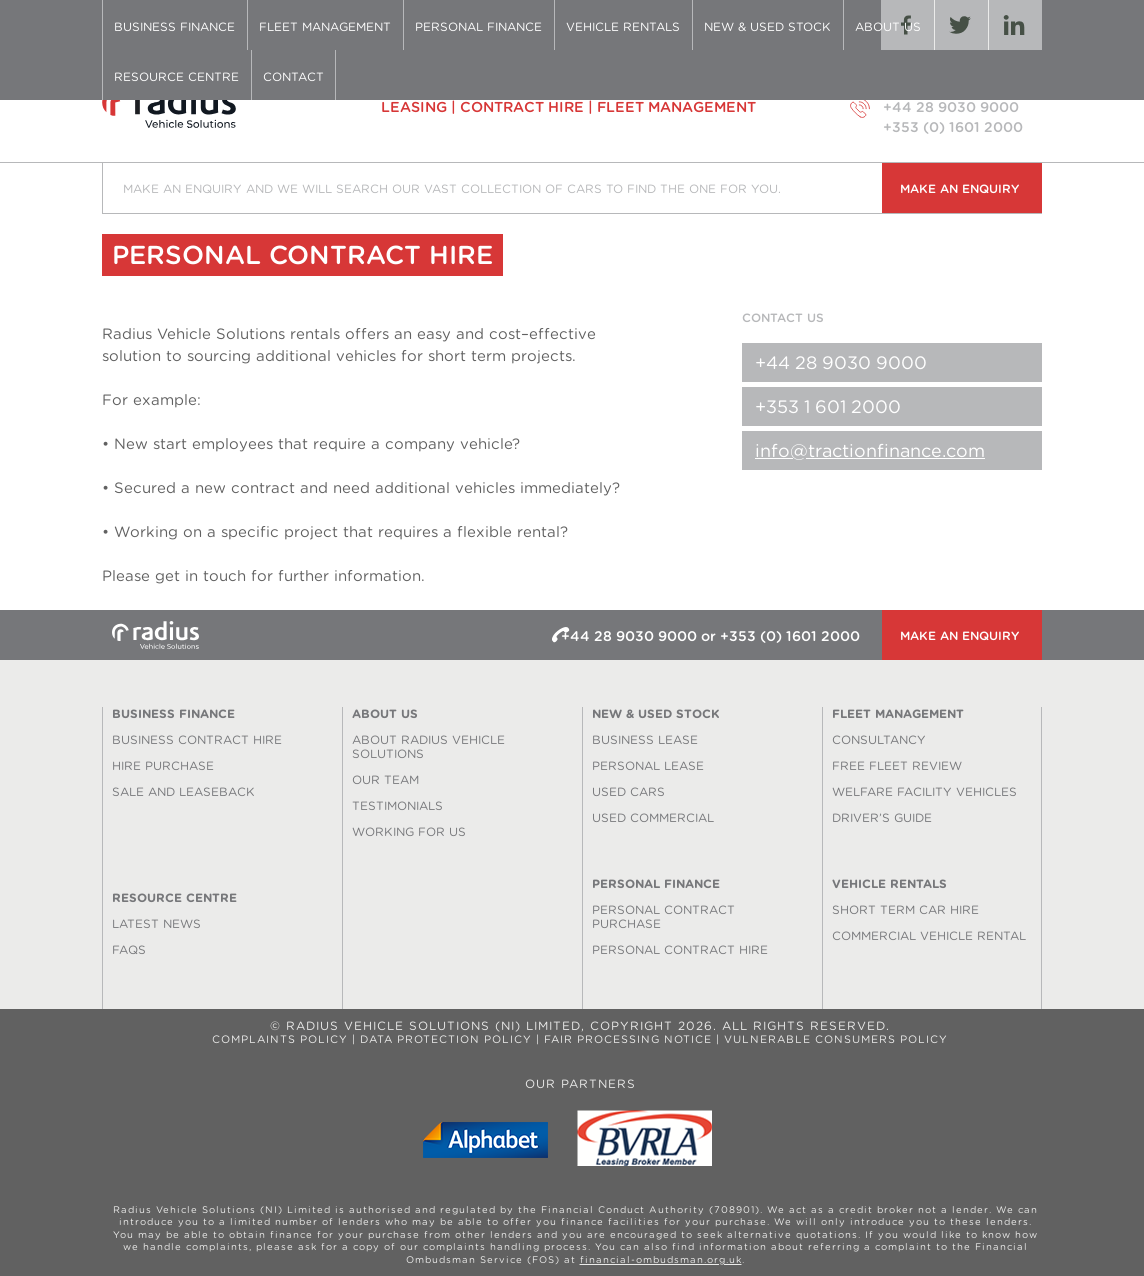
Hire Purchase (163, 765)
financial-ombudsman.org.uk (661, 1259)
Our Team (385, 779)
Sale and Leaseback (183, 791)
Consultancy (879, 739)
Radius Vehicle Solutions (207, 106)
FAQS (129, 949)
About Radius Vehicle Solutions (428, 746)
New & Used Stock (767, 26)
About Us (888, 26)
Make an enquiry (959, 188)
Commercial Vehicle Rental (929, 935)
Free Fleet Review (897, 765)
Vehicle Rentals (623, 26)
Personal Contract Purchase (663, 916)
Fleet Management (325, 26)
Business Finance (174, 26)
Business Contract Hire (197, 739)
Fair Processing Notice (628, 1039)
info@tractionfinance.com (870, 450)
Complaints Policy (280, 1039)
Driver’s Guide (882, 817)
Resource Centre (176, 76)
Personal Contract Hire (680, 949)
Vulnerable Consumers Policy (836, 1039)
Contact (293, 76)
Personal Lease (648, 765)
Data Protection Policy (446, 1039)
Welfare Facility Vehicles (924, 791)
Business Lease (645, 739)
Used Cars (628, 791)
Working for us (409, 831)
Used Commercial (653, 817)
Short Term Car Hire (905, 909)
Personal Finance (478, 26)
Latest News (156, 923)
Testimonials (397, 805)
